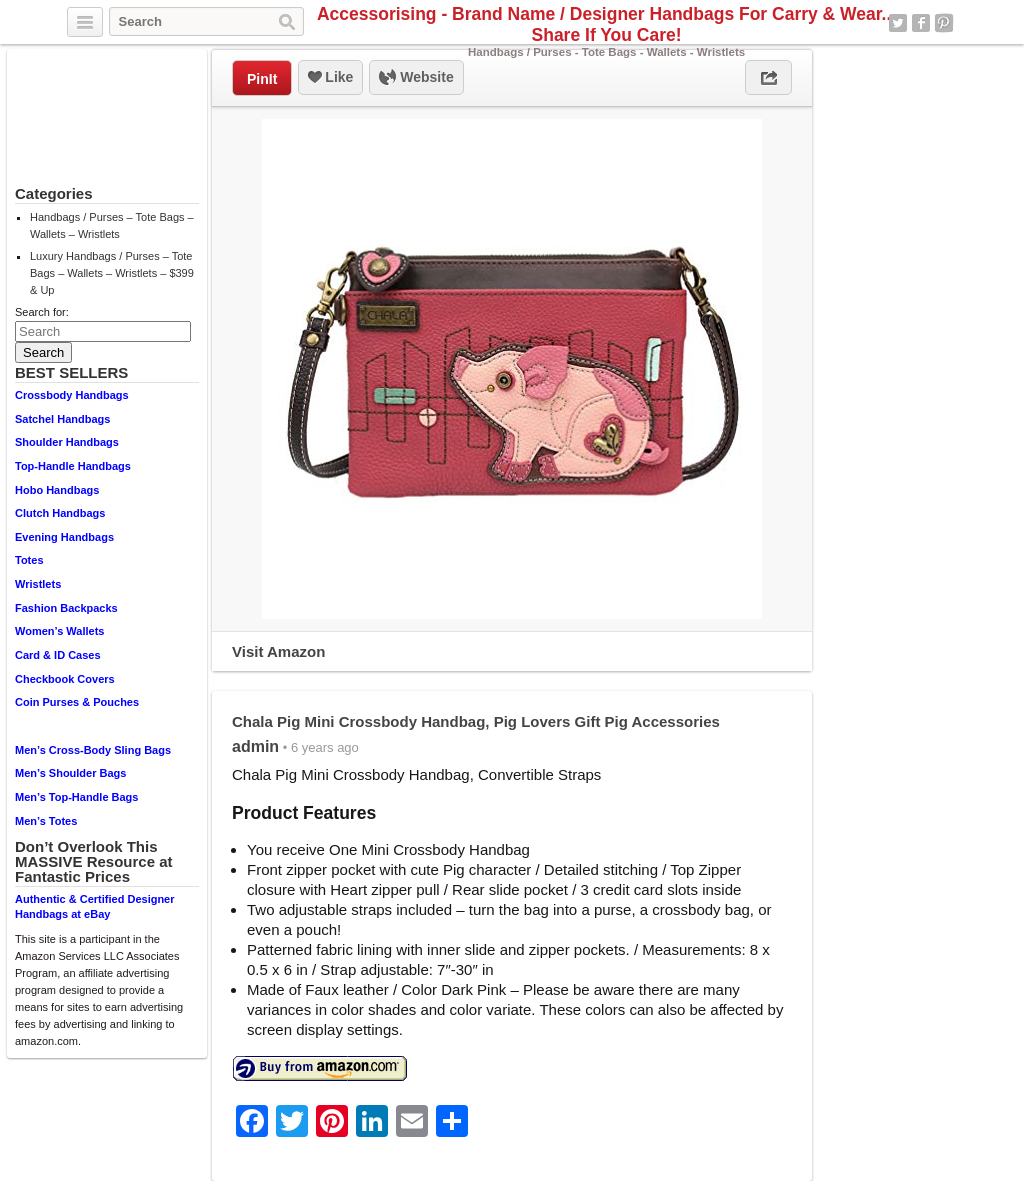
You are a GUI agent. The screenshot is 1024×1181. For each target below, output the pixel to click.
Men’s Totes (46, 821)
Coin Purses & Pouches (77, 702)
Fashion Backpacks (66, 608)
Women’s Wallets (59, 631)
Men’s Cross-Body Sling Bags (93, 750)
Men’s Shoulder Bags (70, 773)
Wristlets (38, 584)
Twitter (898, 23)
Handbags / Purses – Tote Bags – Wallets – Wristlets (112, 225)
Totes (29, 560)
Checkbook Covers (65, 679)
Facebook (921, 23)
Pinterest (944, 23)
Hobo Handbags (57, 490)
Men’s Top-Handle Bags (76, 797)
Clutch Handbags (60, 513)
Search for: (42, 312)
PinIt (262, 79)
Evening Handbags (64, 537)
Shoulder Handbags (67, 442)
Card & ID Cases (58, 655)
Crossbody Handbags (72, 395)
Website (416, 78)
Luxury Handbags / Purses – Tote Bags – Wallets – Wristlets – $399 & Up (112, 273)
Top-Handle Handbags (73, 466)
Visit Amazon (278, 651)
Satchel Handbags (62, 419)
